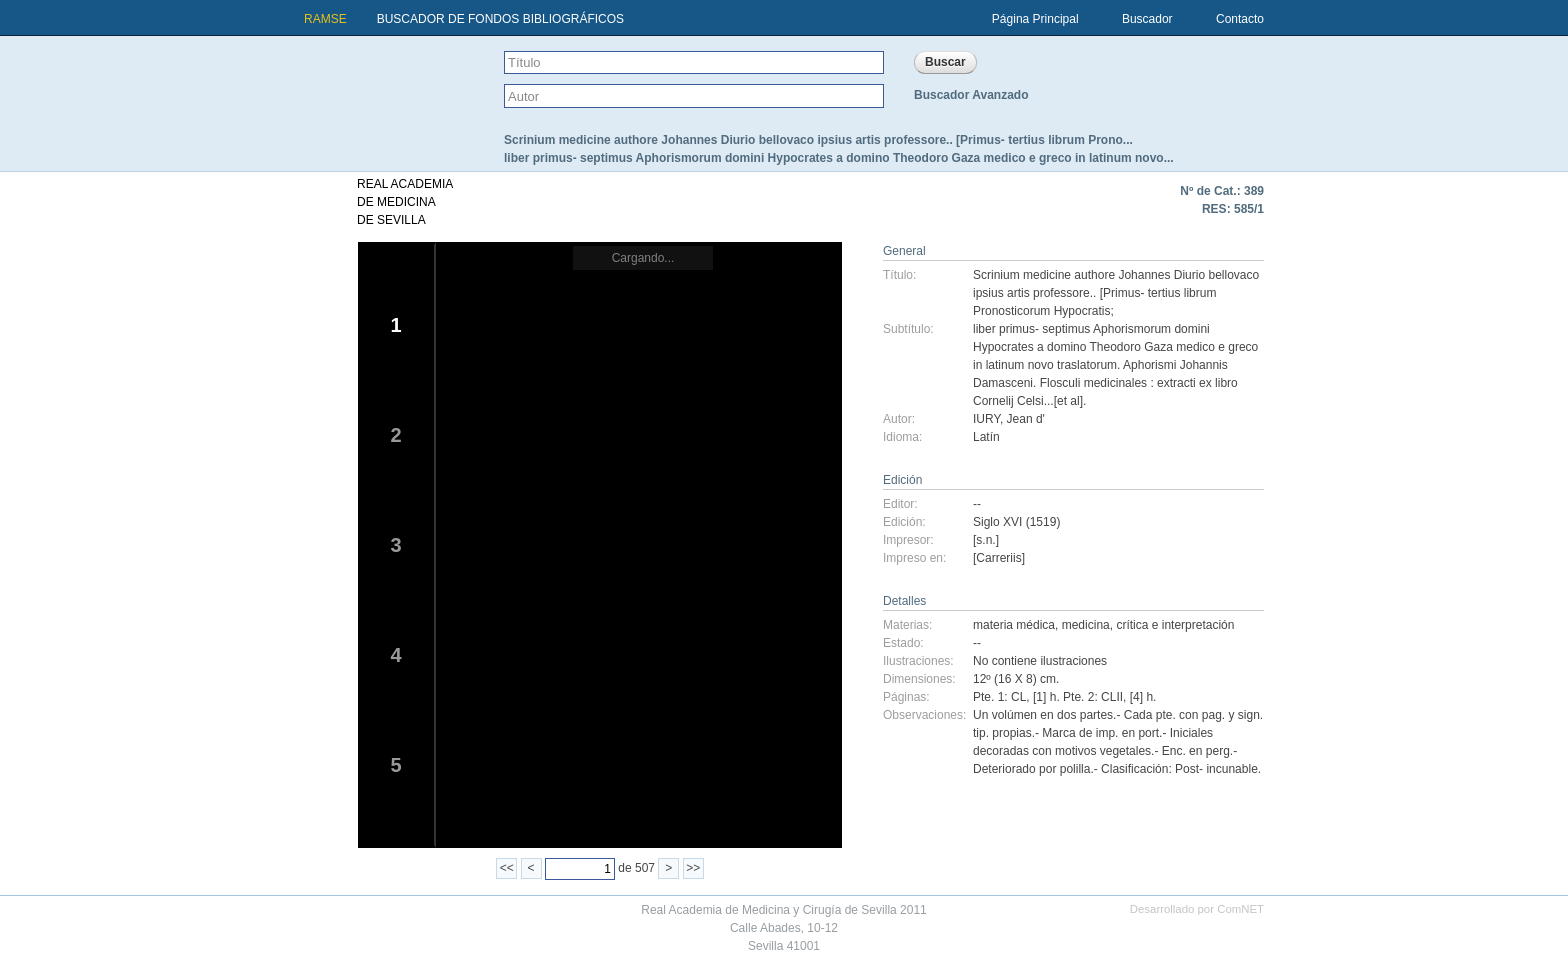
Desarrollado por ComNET (1197, 909)
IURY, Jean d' (1009, 419)
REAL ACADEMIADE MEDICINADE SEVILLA (405, 202)
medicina (1086, 625)
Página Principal (1035, 19)
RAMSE (325, 19)
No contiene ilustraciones (1040, 661)
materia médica (1014, 625)
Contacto (1240, 19)
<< (507, 868)
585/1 (1249, 209)
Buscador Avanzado (971, 95)
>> (693, 868)
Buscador (1147, 19)
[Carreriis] (999, 558)
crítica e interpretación (1175, 625)
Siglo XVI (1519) (1016, 522)
